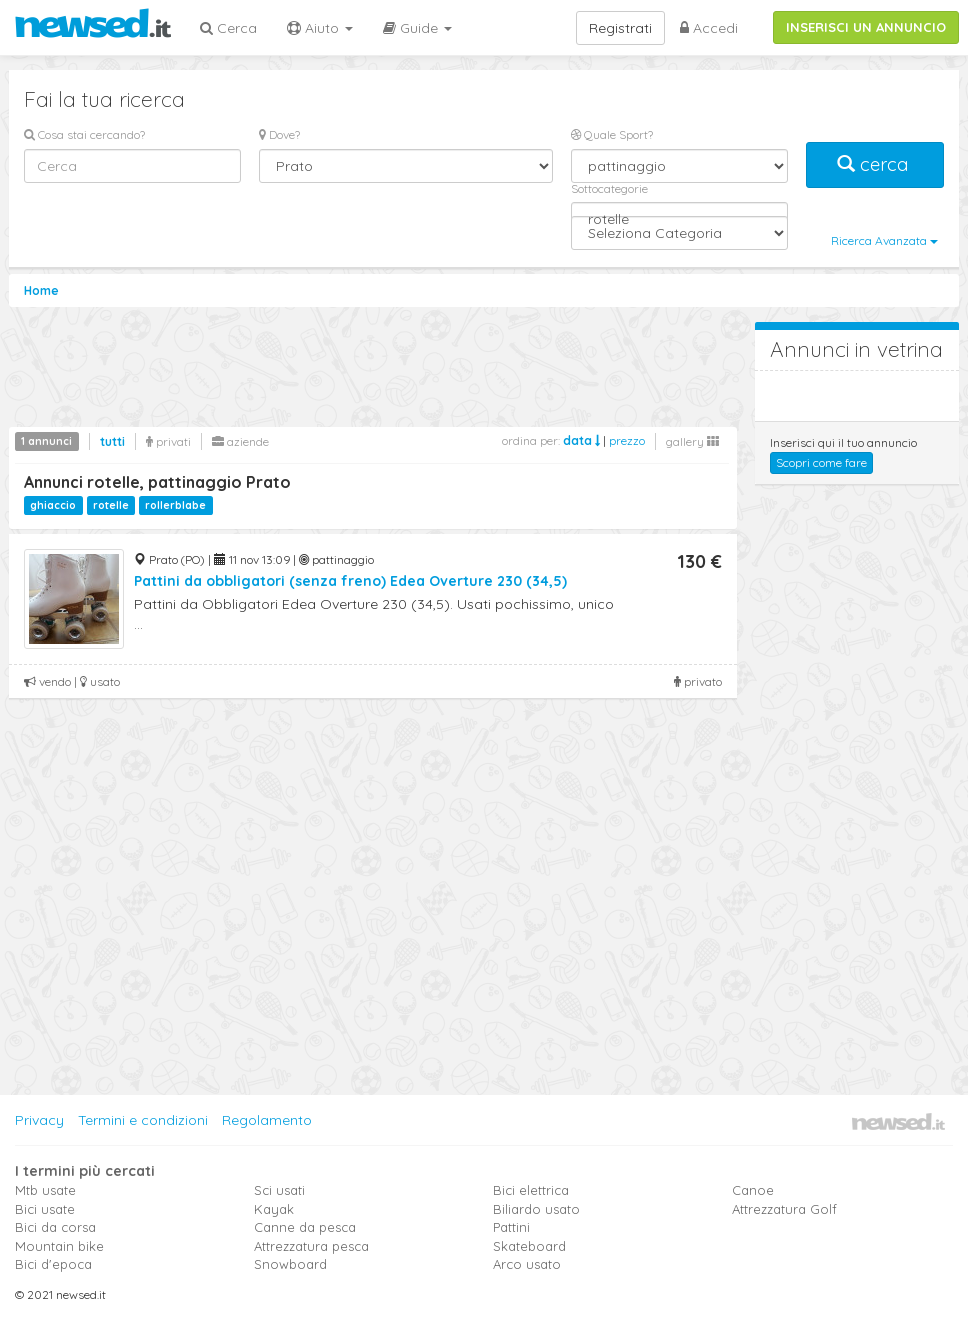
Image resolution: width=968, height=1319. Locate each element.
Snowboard (290, 1264)
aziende (240, 441)
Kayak (274, 1209)
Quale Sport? (612, 134)
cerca (875, 164)
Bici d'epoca (53, 1264)
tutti (112, 441)
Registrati (620, 28)
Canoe (753, 1190)
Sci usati (279, 1190)
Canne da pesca (305, 1227)
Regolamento (267, 1120)
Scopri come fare (821, 462)
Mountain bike (59, 1246)
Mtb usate (45, 1190)
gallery (692, 441)
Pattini (511, 1227)
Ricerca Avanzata (884, 240)
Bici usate (45, 1209)
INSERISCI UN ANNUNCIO (866, 27)
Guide (417, 28)
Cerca (228, 28)
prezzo (627, 440)
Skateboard (529, 1246)
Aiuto (320, 28)
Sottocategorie (609, 188)
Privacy (39, 1120)
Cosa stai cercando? (84, 134)
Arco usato (527, 1264)
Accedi (709, 28)
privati (168, 441)
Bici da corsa (55, 1227)
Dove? (279, 134)
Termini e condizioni (143, 1120)
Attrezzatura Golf (784, 1209)
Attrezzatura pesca (311, 1246)
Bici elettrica (531, 1190)
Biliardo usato (536, 1209)
